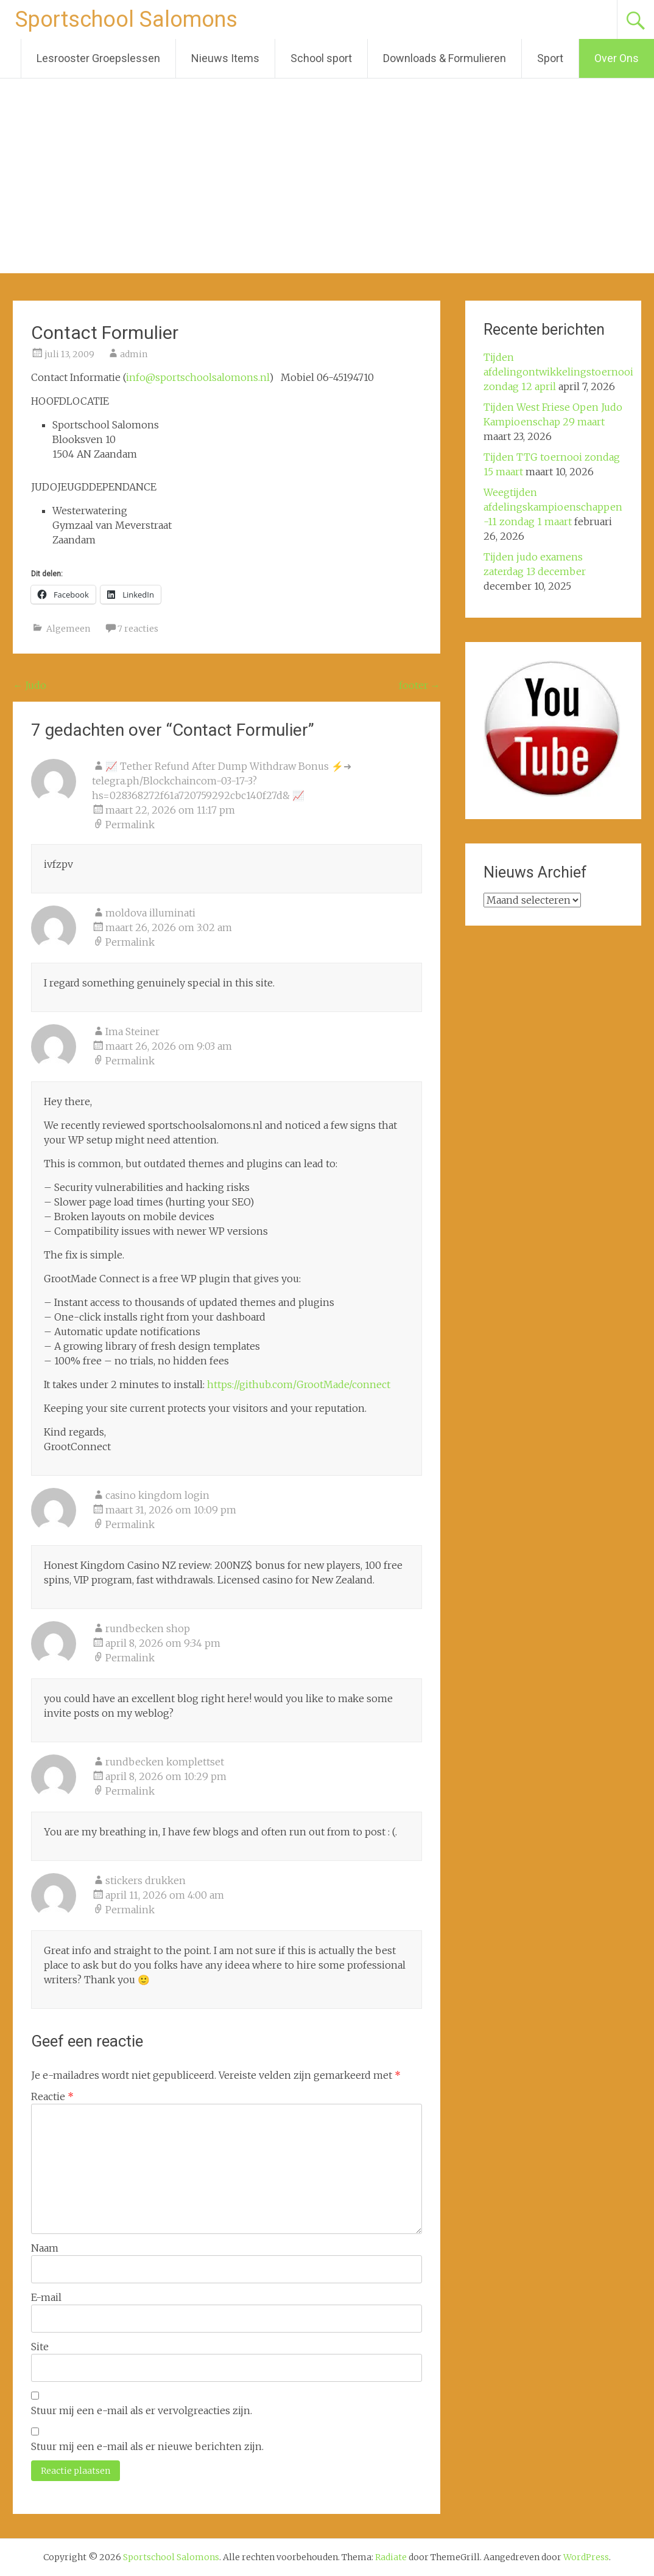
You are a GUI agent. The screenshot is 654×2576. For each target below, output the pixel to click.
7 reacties (138, 628)
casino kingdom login (157, 1495)
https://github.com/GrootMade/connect (298, 1384)
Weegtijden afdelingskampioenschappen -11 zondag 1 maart (552, 507)
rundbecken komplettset (164, 1762)
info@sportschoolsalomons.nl (197, 377)
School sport (321, 58)
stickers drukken (145, 1880)
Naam (44, 2248)
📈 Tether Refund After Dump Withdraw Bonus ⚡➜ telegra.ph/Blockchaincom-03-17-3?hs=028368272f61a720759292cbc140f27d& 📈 (221, 780)
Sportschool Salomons (126, 19)
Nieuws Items (225, 58)
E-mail (46, 2297)
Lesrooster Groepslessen (98, 58)
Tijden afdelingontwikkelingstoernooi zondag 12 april (558, 372)
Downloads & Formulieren (444, 58)
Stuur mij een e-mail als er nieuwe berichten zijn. (147, 2446)
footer (419, 685)
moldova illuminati (150, 913)
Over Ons (616, 58)
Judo (29, 685)
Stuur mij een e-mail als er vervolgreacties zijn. (141, 2410)
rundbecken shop (147, 1628)
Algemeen (68, 628)
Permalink (130, 825)
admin (133, 354)
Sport (550, 58)
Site (40, 2346)
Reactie (52, 2096)
